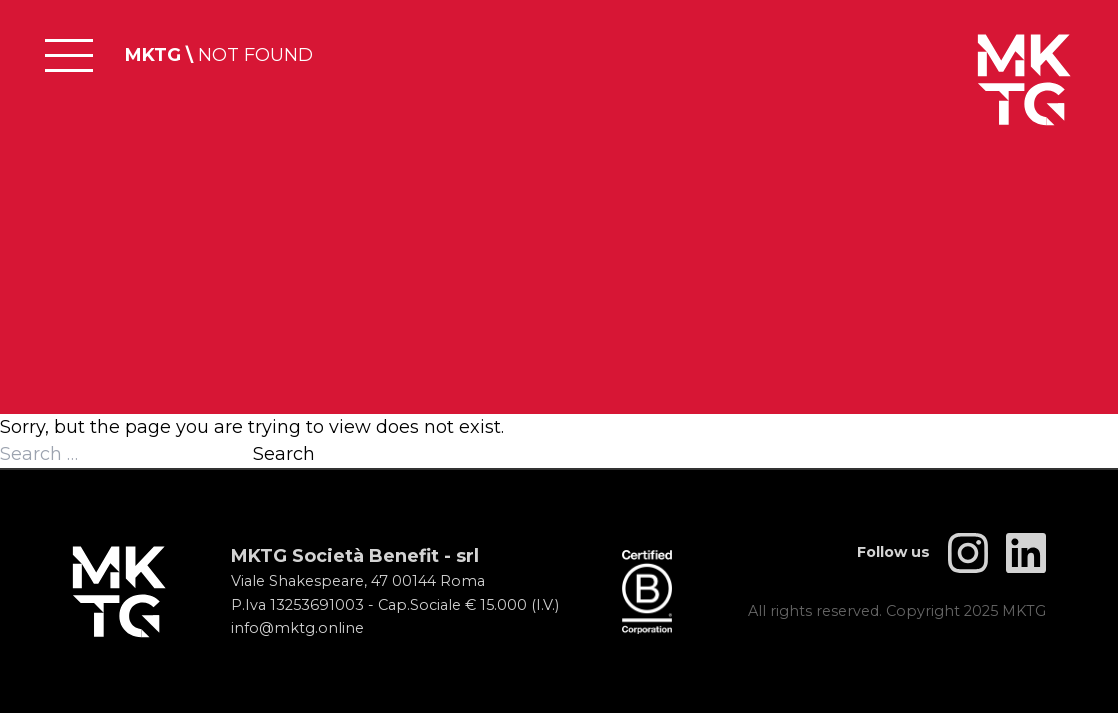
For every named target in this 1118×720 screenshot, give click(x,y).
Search (284, 454)
